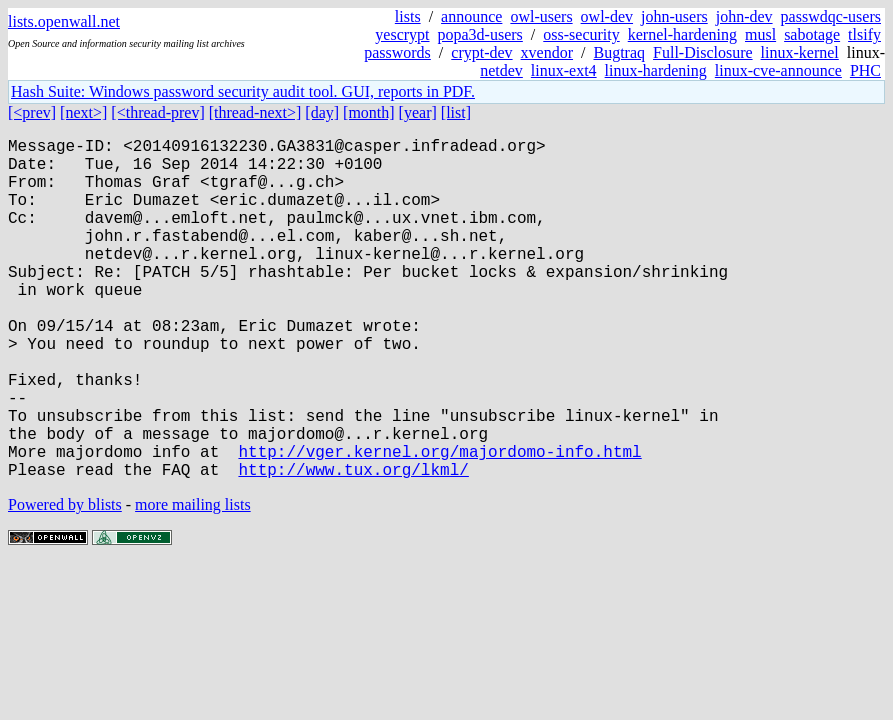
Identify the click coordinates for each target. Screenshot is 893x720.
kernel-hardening (682, 34)
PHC (865, 70)
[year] (418, 112)
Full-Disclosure (703, 52)
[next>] (83, 112)
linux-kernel (800, 52)
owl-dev (607, 16)
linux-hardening (656, 70)
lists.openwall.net (64, 21)
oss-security (581, 34)
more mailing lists (193, 580)
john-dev (744, 16)
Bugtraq (619, 52)
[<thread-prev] (157, 112)
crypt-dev (481, 52)
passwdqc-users (831, 16)
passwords (397, 52)
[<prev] (32, 112)
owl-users (541, 16)
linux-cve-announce (778, 70)
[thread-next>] (255, 112)
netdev (501, 70)
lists (408, 16)
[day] (322, 112)
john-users (674, 16)
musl (760, 34)
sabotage (812, 34)
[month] (369, 112)
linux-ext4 (564, 70)
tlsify (864, 34)
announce (471, 16)
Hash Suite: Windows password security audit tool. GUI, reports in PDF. (243, 91)
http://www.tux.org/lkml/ (353, 545)
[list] (456, 112)
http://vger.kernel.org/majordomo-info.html (439, 523)
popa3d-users (480, 34)
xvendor (547, 52)
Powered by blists (65, 580)
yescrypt (402, 34)
